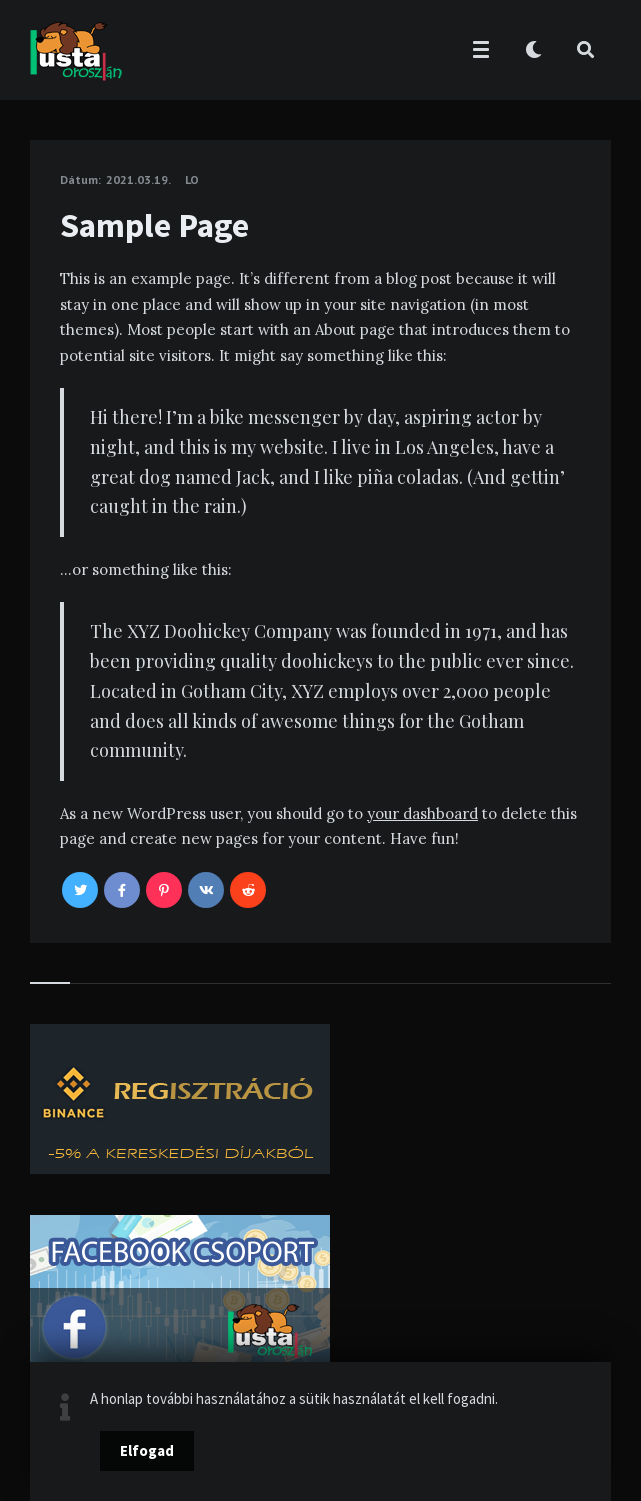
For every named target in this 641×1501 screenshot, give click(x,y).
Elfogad (147, 1450)
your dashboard (422, 813)
